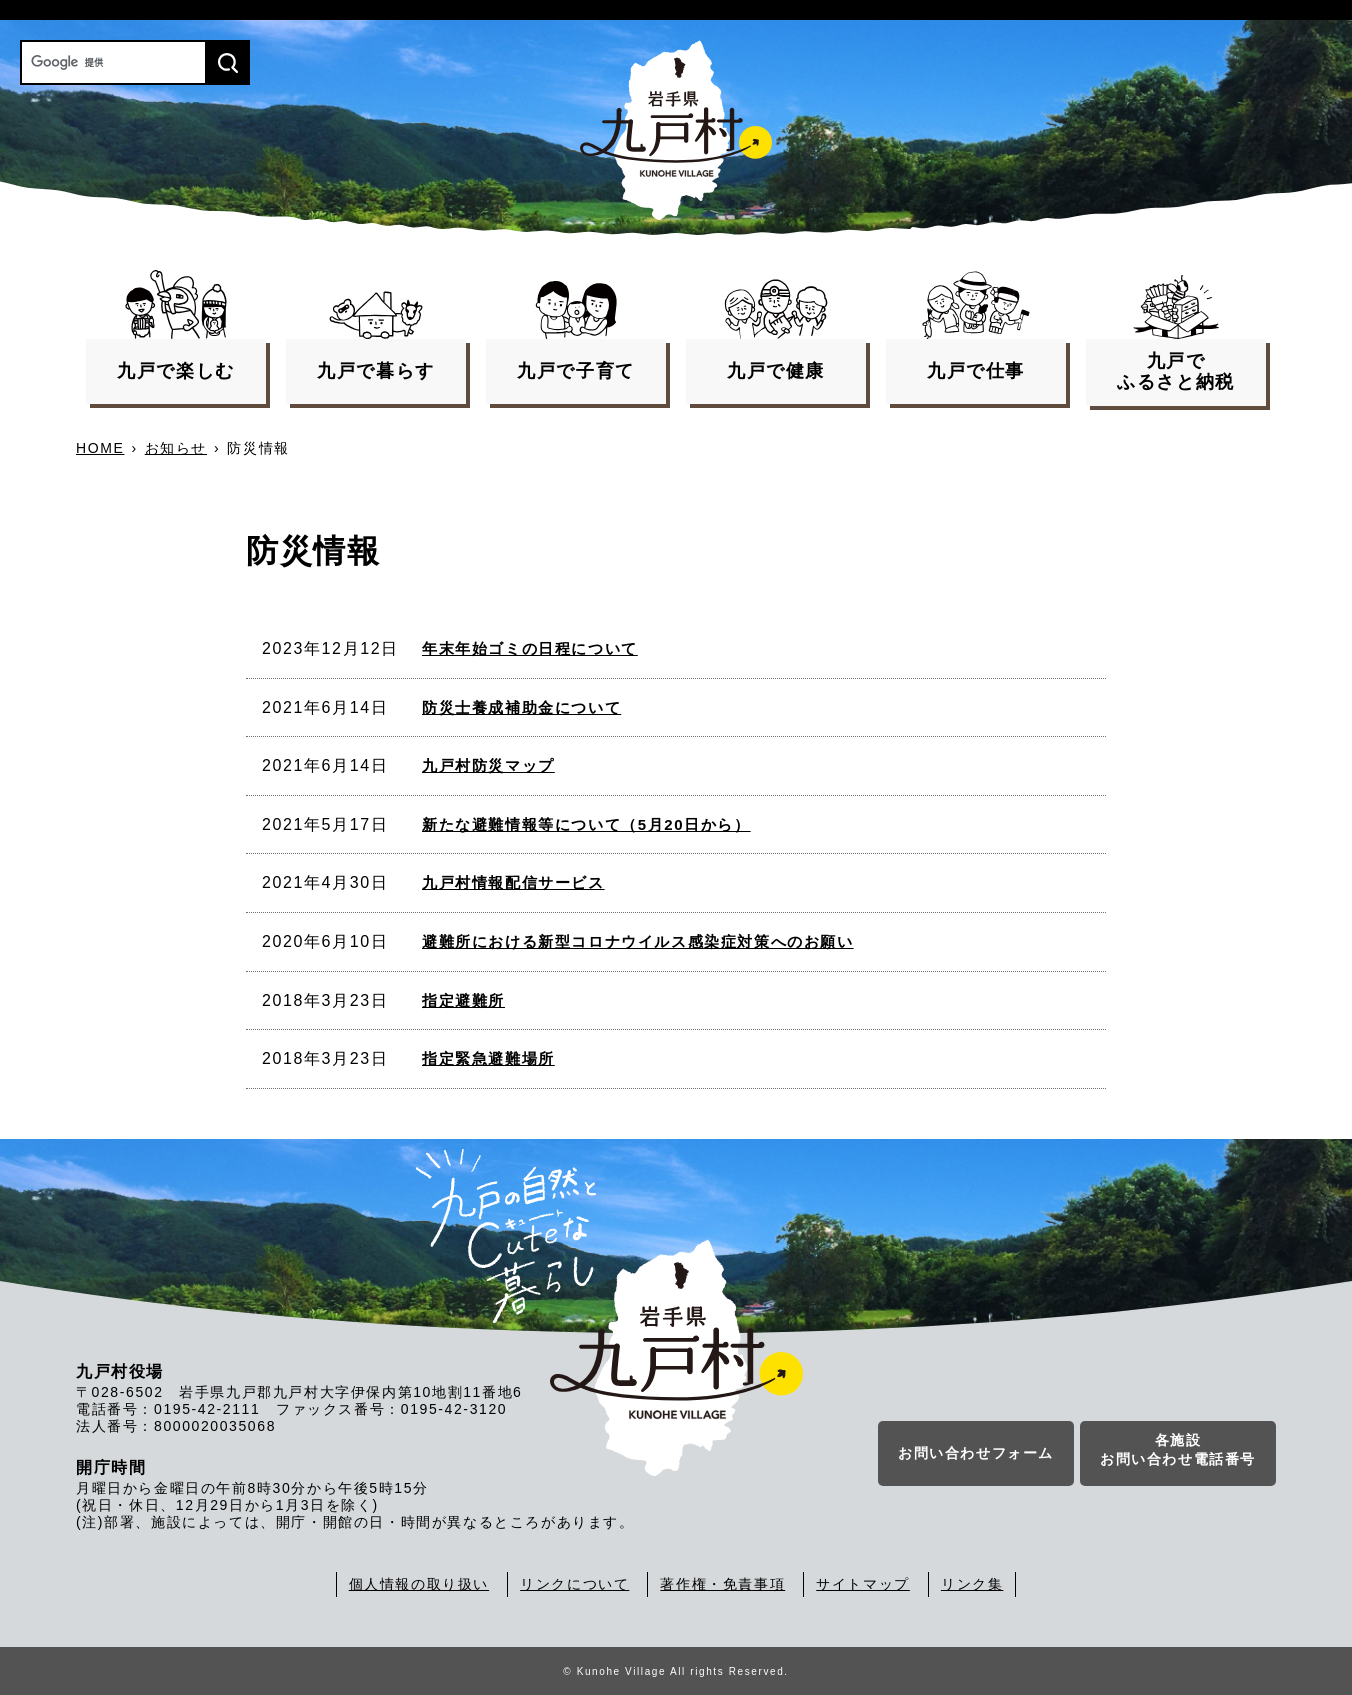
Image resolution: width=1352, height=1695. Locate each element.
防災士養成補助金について (521, 707)
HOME (100, 448)
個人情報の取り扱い (419, 1584)
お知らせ (176, 448)
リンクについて (574, 1584)
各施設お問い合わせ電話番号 (1178, 1451)
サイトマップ (863, 1584)
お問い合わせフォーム (976, 1454)
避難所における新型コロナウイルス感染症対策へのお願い (638, 941)
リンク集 (972, 1584)
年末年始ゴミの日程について (530, 648)
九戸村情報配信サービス (513, 882)
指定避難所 (463, 1000)
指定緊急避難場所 (488, 1058)
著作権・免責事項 (722, 1584)
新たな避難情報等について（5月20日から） (586, 824)
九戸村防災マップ (488, 765)
